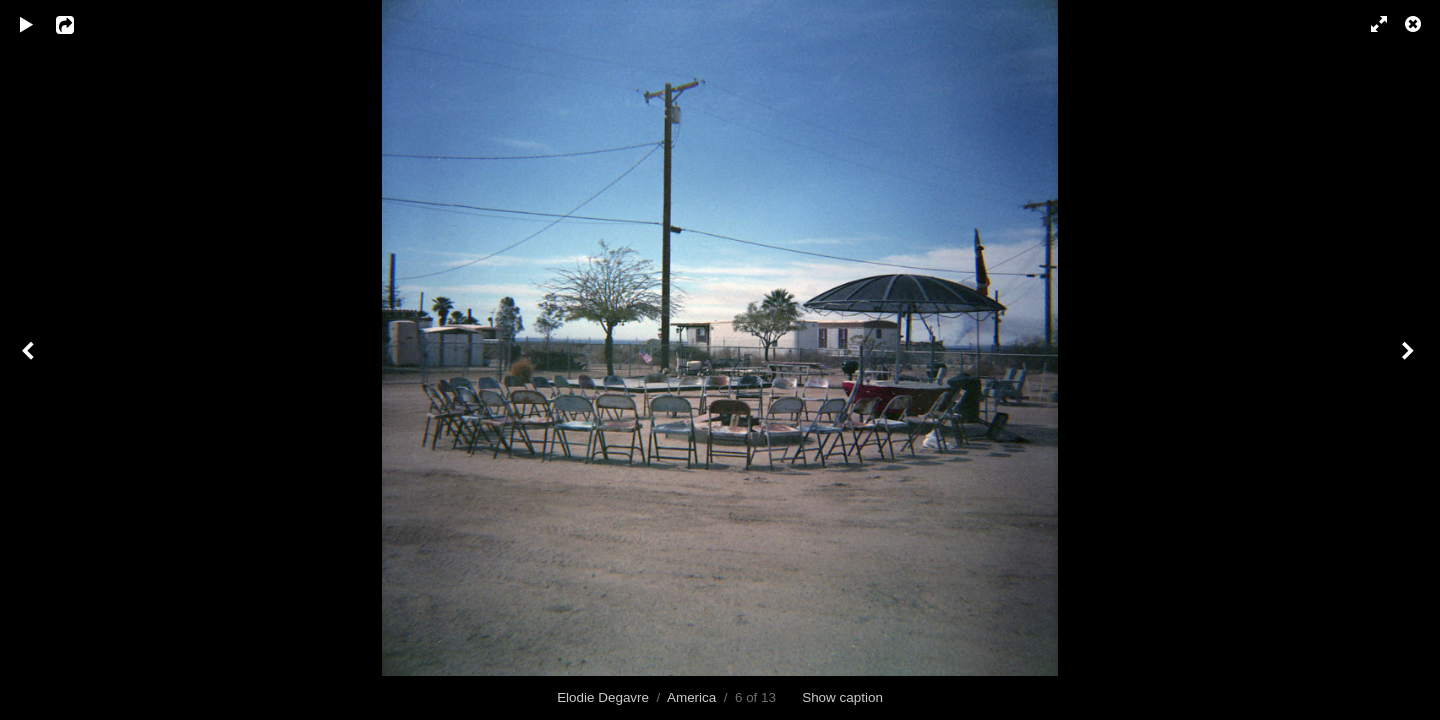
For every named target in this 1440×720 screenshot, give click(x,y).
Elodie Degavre (603, 697)
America (691, 697)
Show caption (842, 697)
